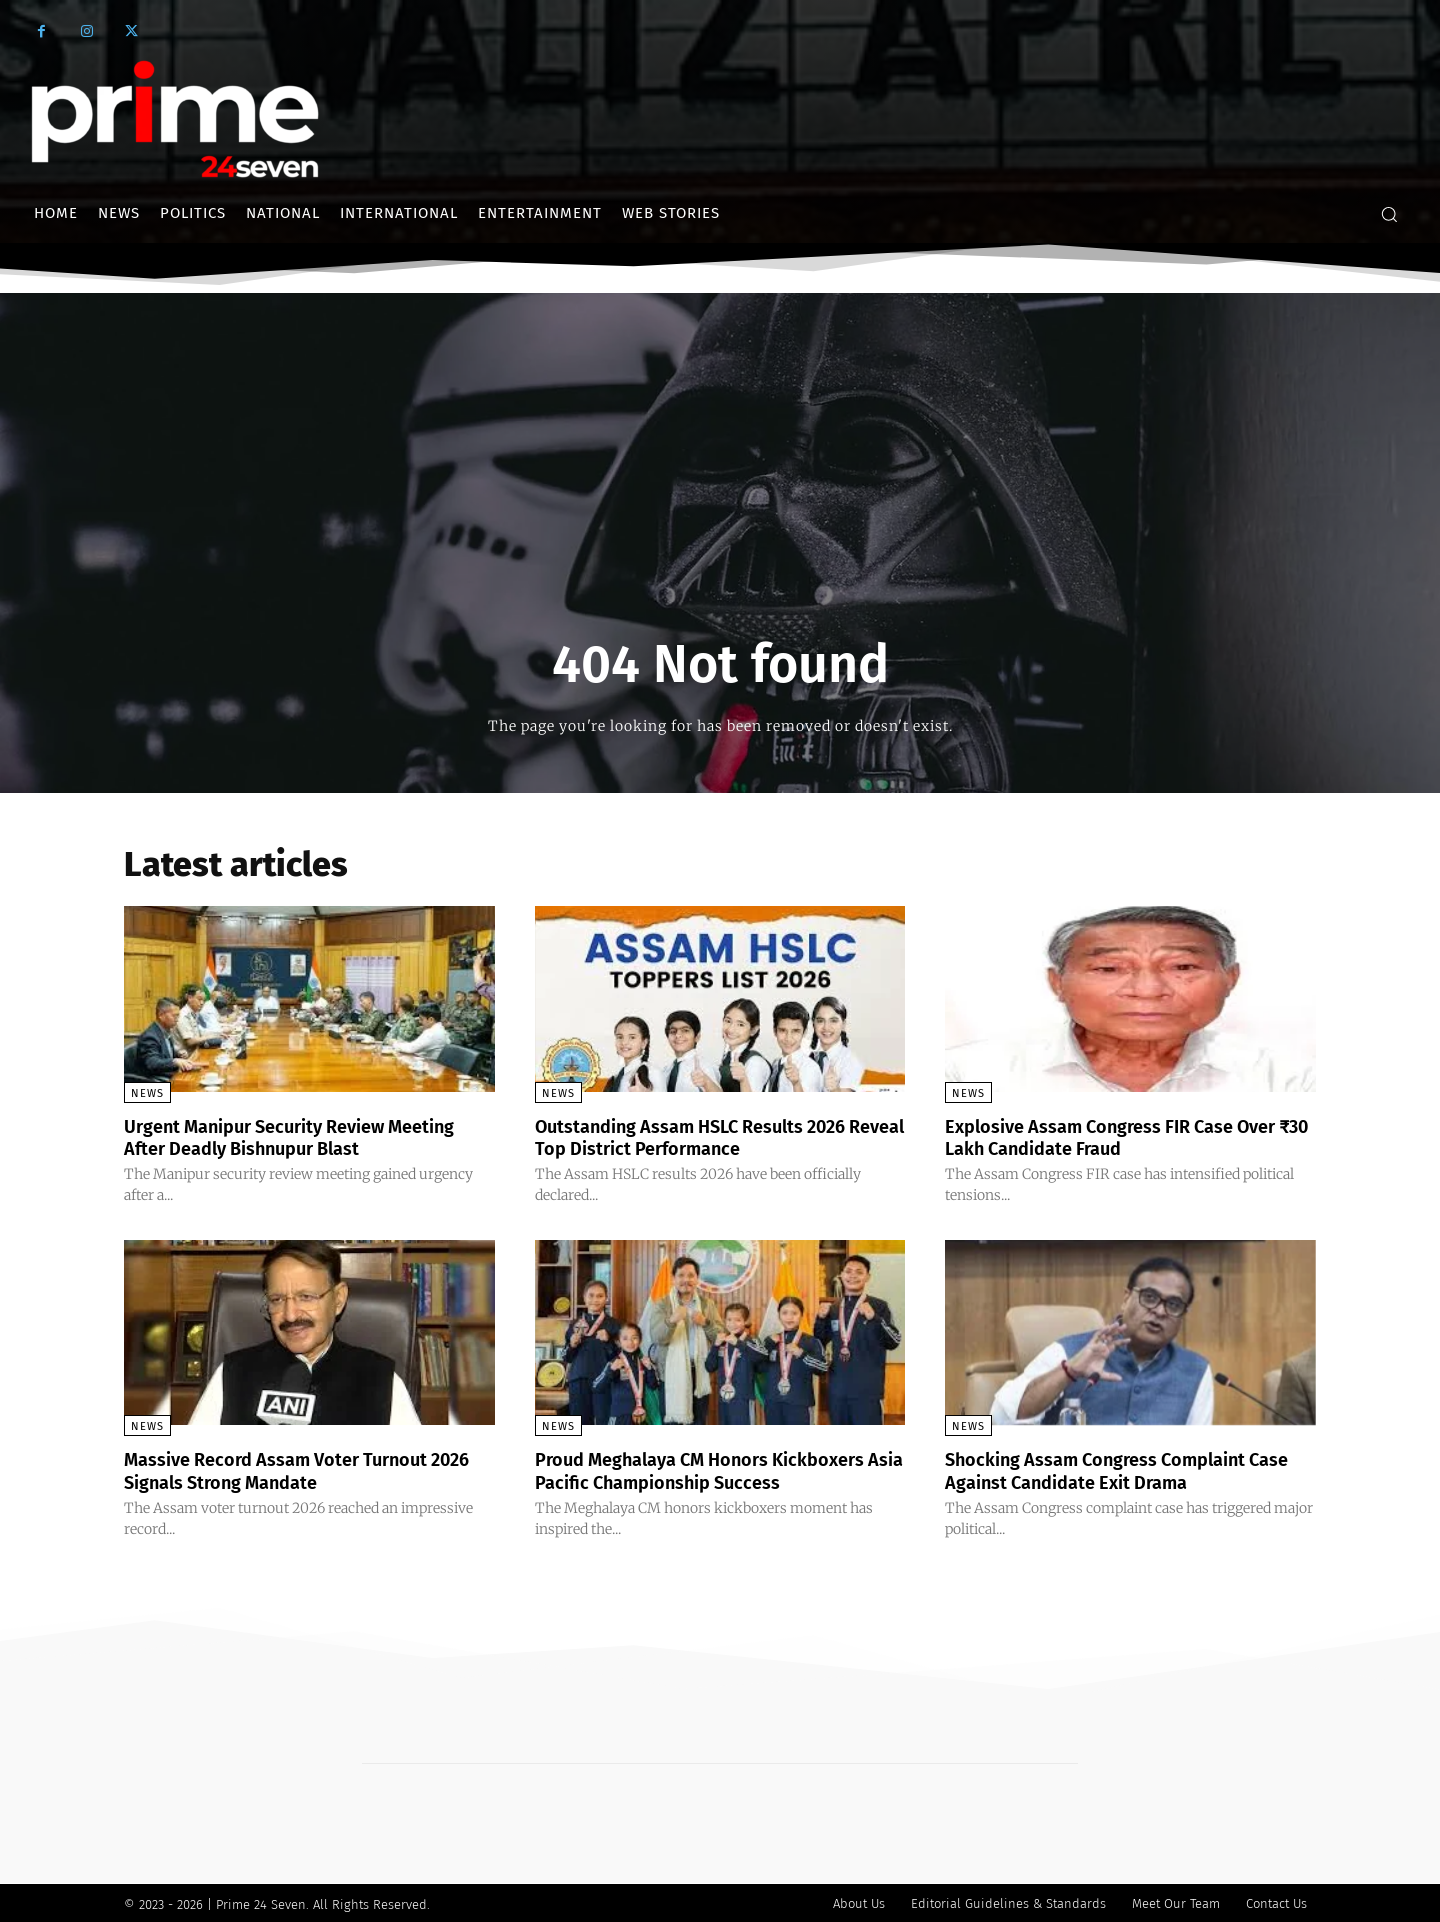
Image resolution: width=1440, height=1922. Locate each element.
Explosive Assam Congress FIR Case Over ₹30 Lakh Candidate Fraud (1106, 1137)
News (147, 1093)
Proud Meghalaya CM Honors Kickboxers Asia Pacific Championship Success (719, 1469)
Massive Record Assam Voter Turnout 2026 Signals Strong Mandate (294, 1469)
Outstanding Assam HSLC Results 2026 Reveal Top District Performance (710, 1137)
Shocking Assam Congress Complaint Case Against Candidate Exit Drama (1114, 1469)
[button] (1389, 214)
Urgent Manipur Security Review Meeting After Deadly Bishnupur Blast (296, 1137)
